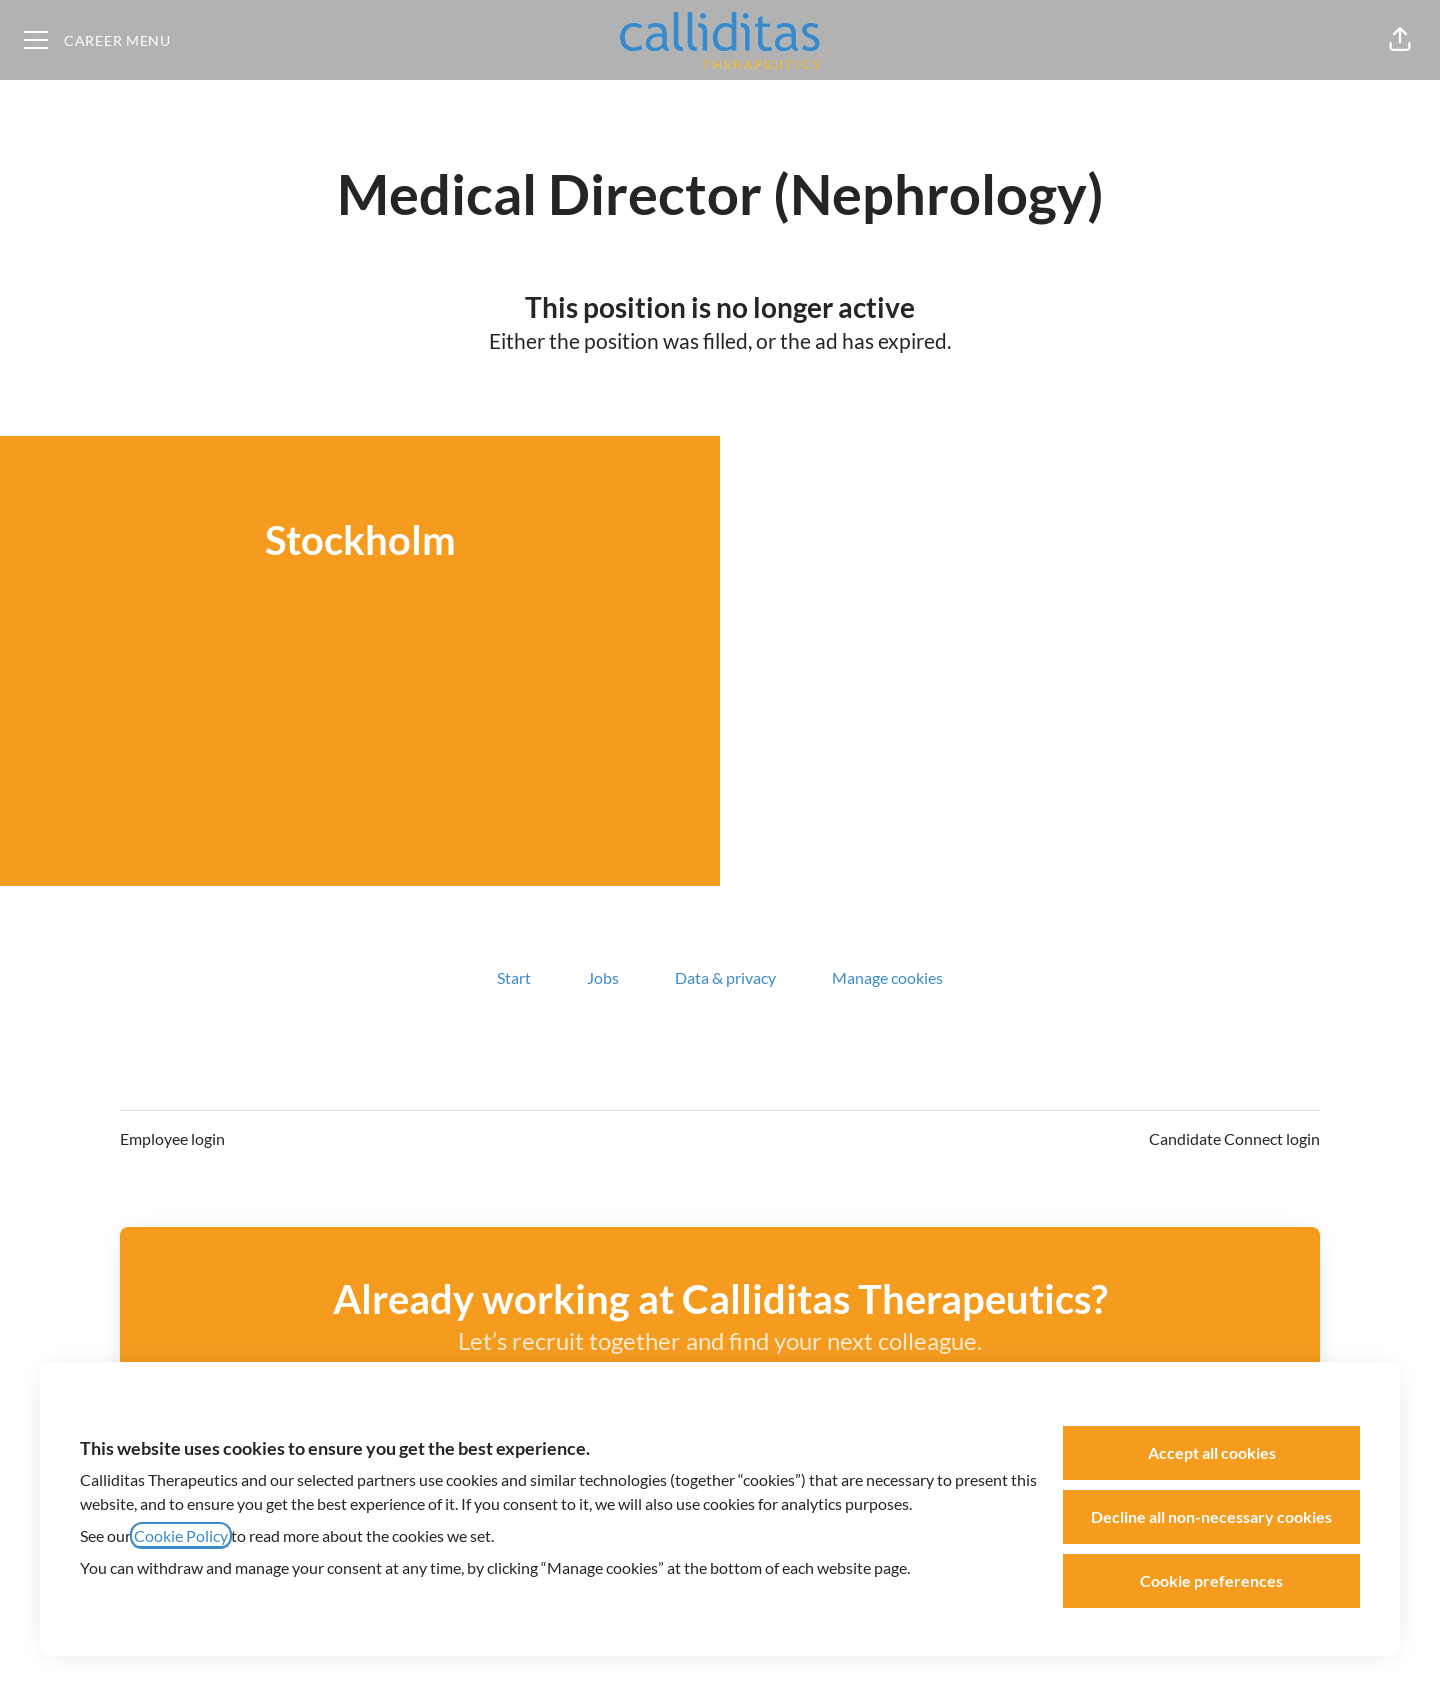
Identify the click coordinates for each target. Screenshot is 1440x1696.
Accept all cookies (1212, 1452)
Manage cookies (887, 977)
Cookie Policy (181, 1535)
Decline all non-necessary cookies (1211, 1516)
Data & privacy (725, 977)
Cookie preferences (1211, 1580)
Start (514, 977)
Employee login (172, 1138)
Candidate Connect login (1234, 1138)
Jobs (603, 977)
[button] (1400, 40)
